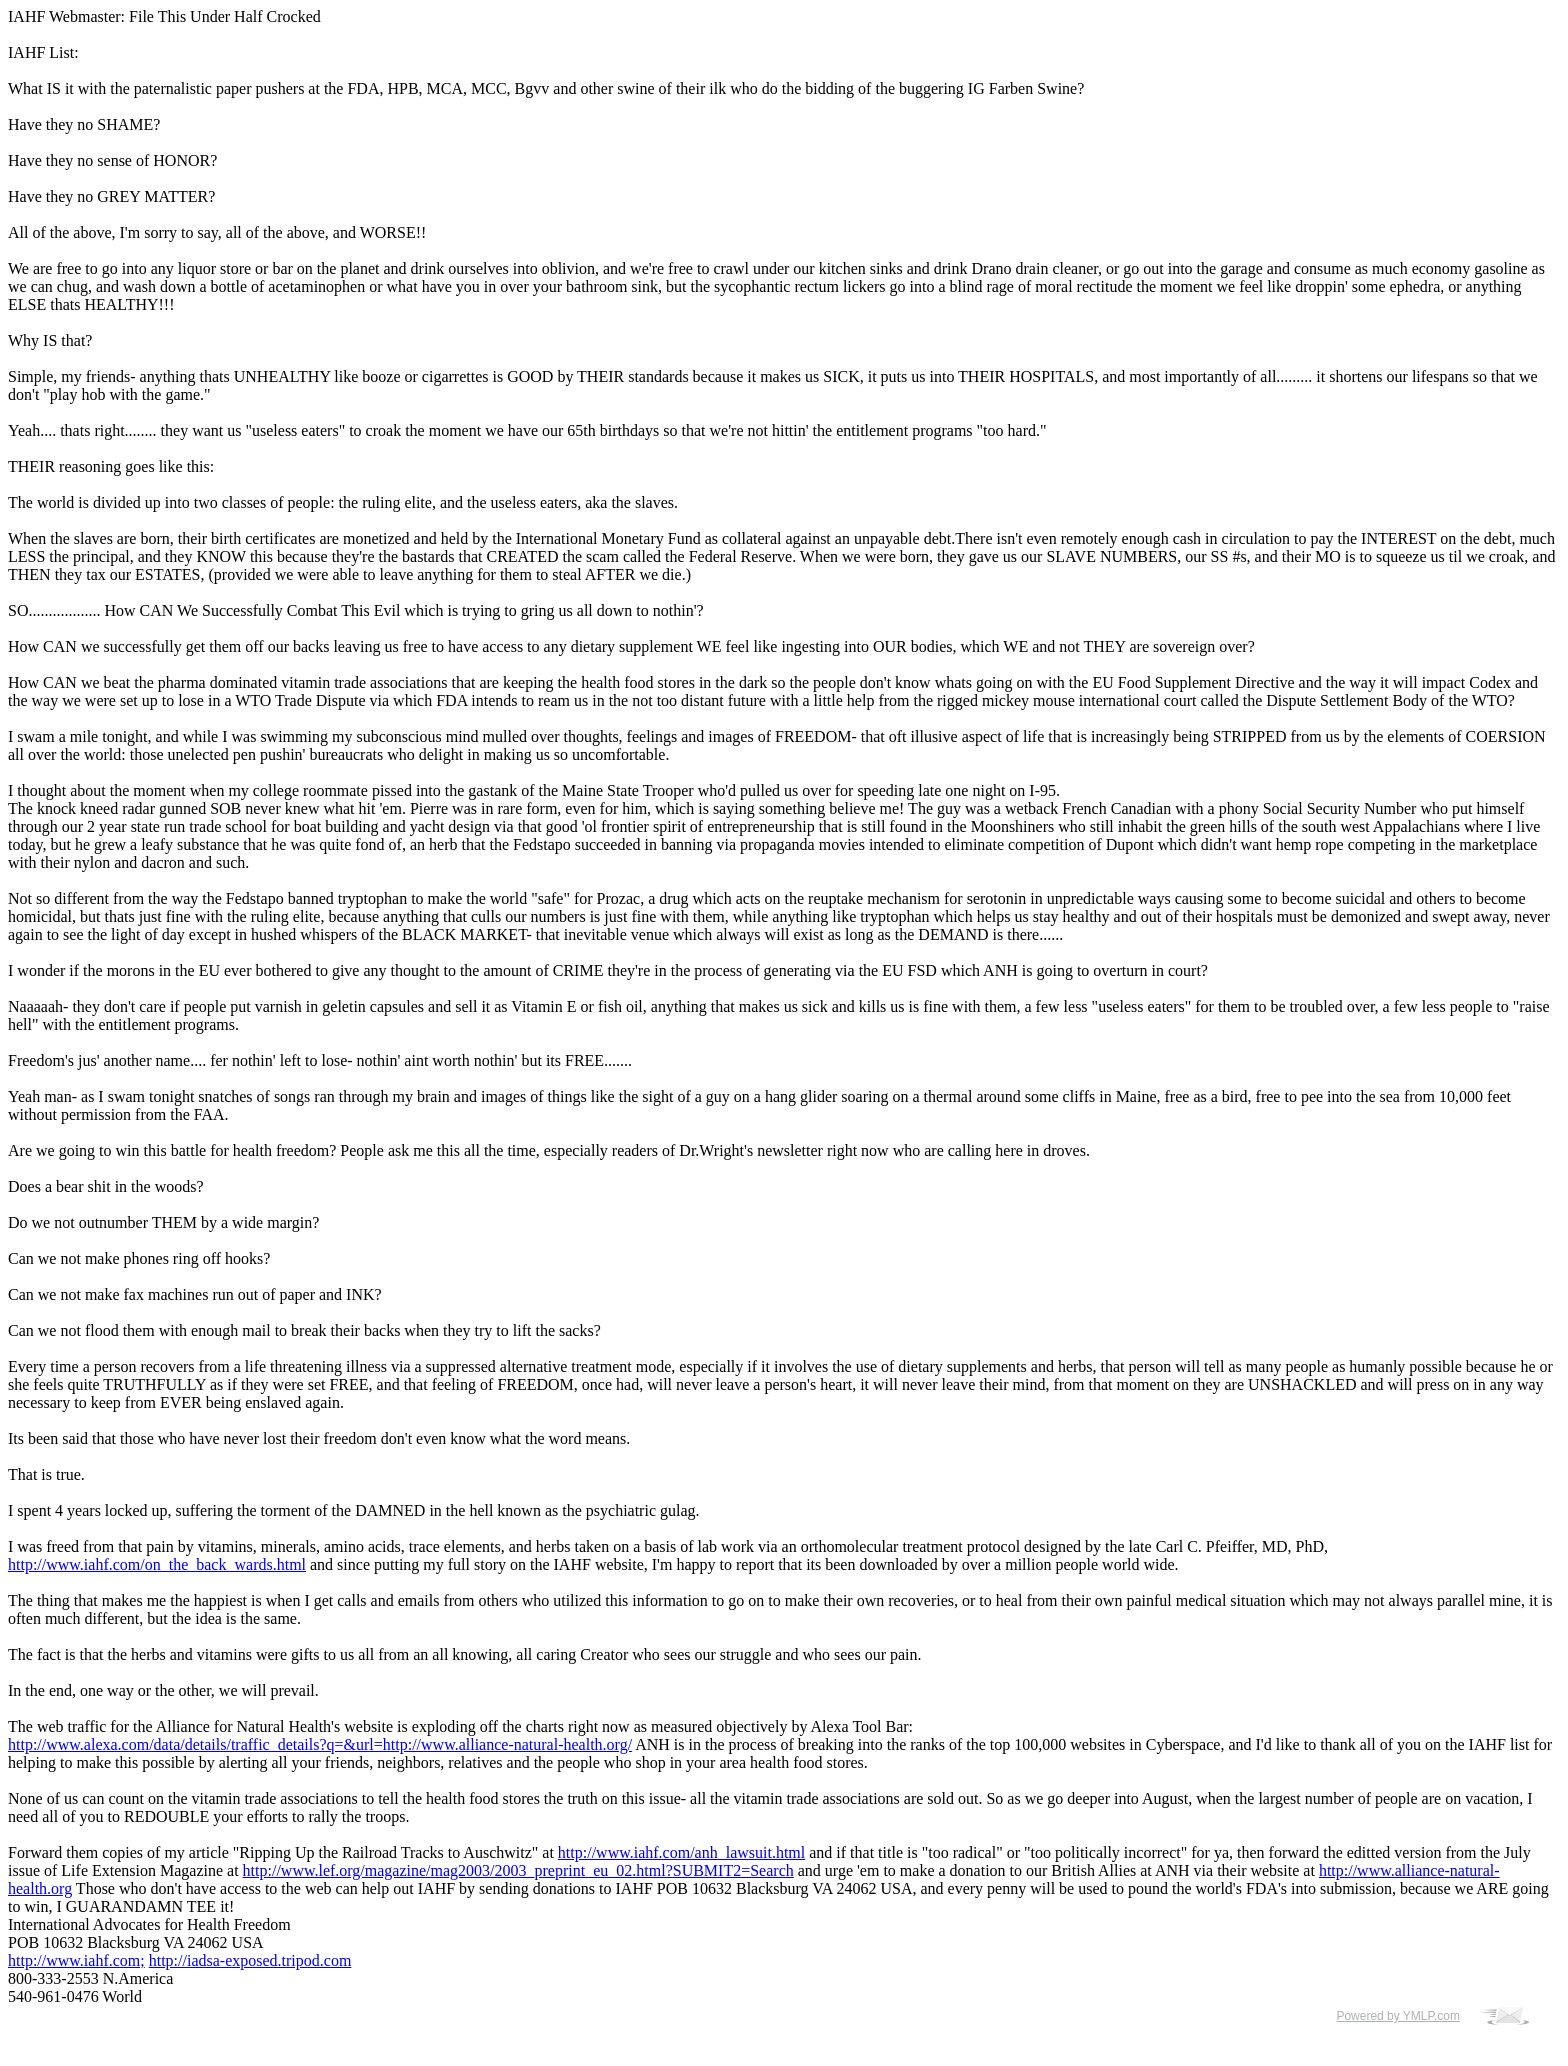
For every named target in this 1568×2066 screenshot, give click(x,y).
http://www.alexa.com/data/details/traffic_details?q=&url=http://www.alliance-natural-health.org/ (320, 1744)
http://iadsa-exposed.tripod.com (250, 1960)
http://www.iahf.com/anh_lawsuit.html (681, 1852)
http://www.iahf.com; (76, 1960)
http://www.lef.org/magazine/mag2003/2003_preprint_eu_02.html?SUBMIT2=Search (518, 1870)
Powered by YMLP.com (1398, 2016)
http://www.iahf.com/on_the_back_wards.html (157, 1564)
